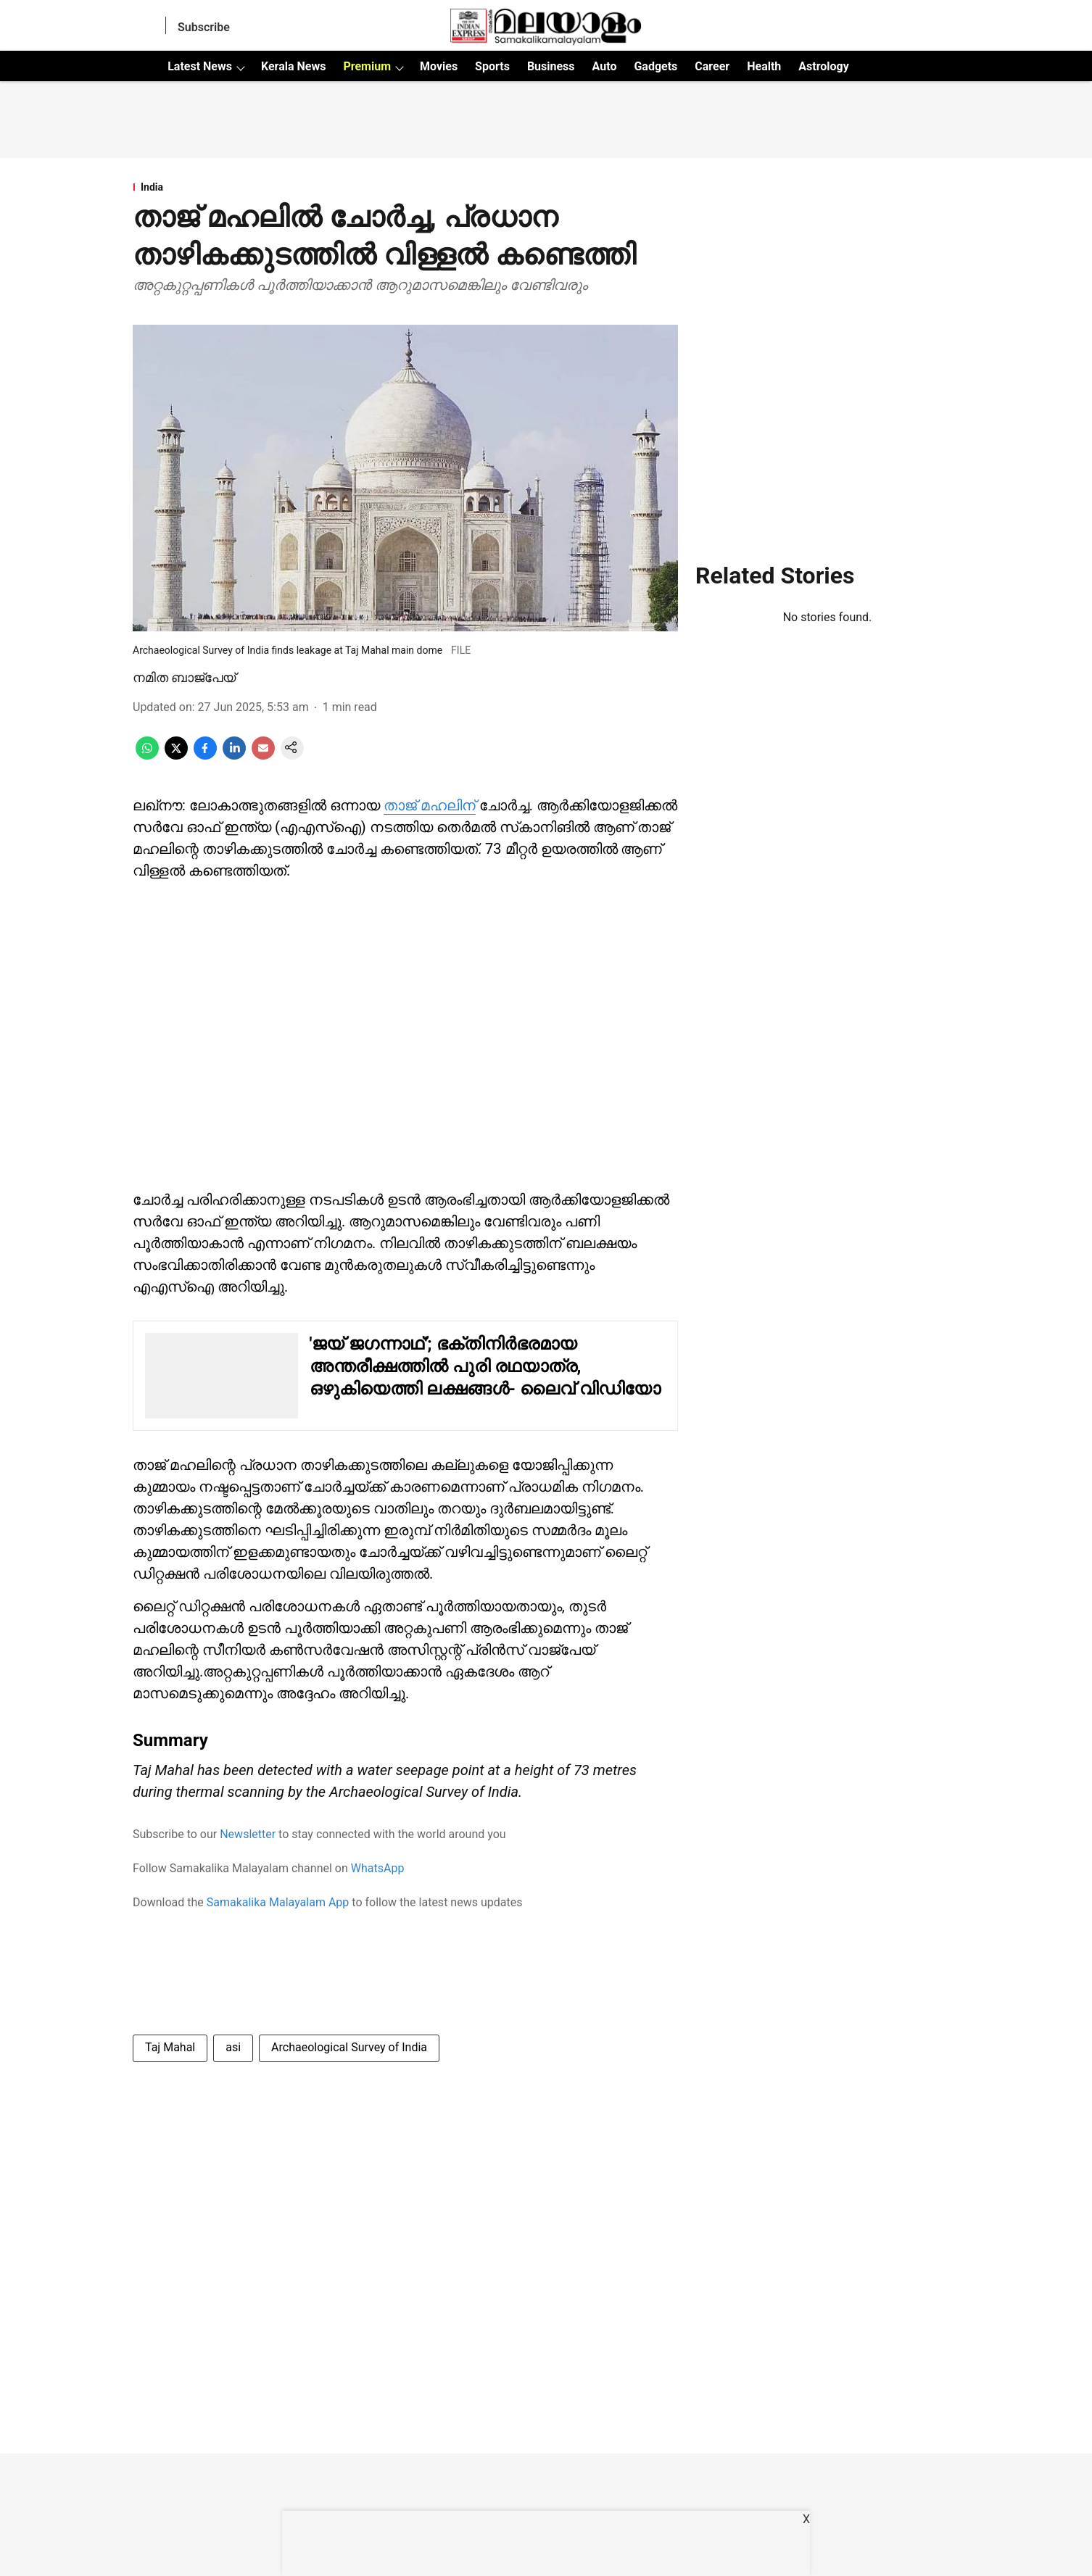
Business (551, 66)
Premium (367, 66)
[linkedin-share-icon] (234, 756)
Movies (439, 66)
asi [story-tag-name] (233, 2047)
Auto (604, 66)
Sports (492, 66)
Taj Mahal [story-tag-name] (170, 2047)
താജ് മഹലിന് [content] (430, 805)
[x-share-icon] (176, 756)
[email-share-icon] (263, 756)
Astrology (823, 66)
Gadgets (655, 66)
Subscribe (204, 27)
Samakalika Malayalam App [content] (278, 1902)
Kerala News (293, 66)
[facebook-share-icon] (205, 756)
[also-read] (405, 1376)
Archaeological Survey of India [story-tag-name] (349, 2047)
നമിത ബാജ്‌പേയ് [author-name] (184, 677)
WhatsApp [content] (378, 1868)
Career (712, 66)
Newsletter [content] (248, 1834)
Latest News (199, 66)
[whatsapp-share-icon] (147, 756)
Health (764, 66)
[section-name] (405, 187)
